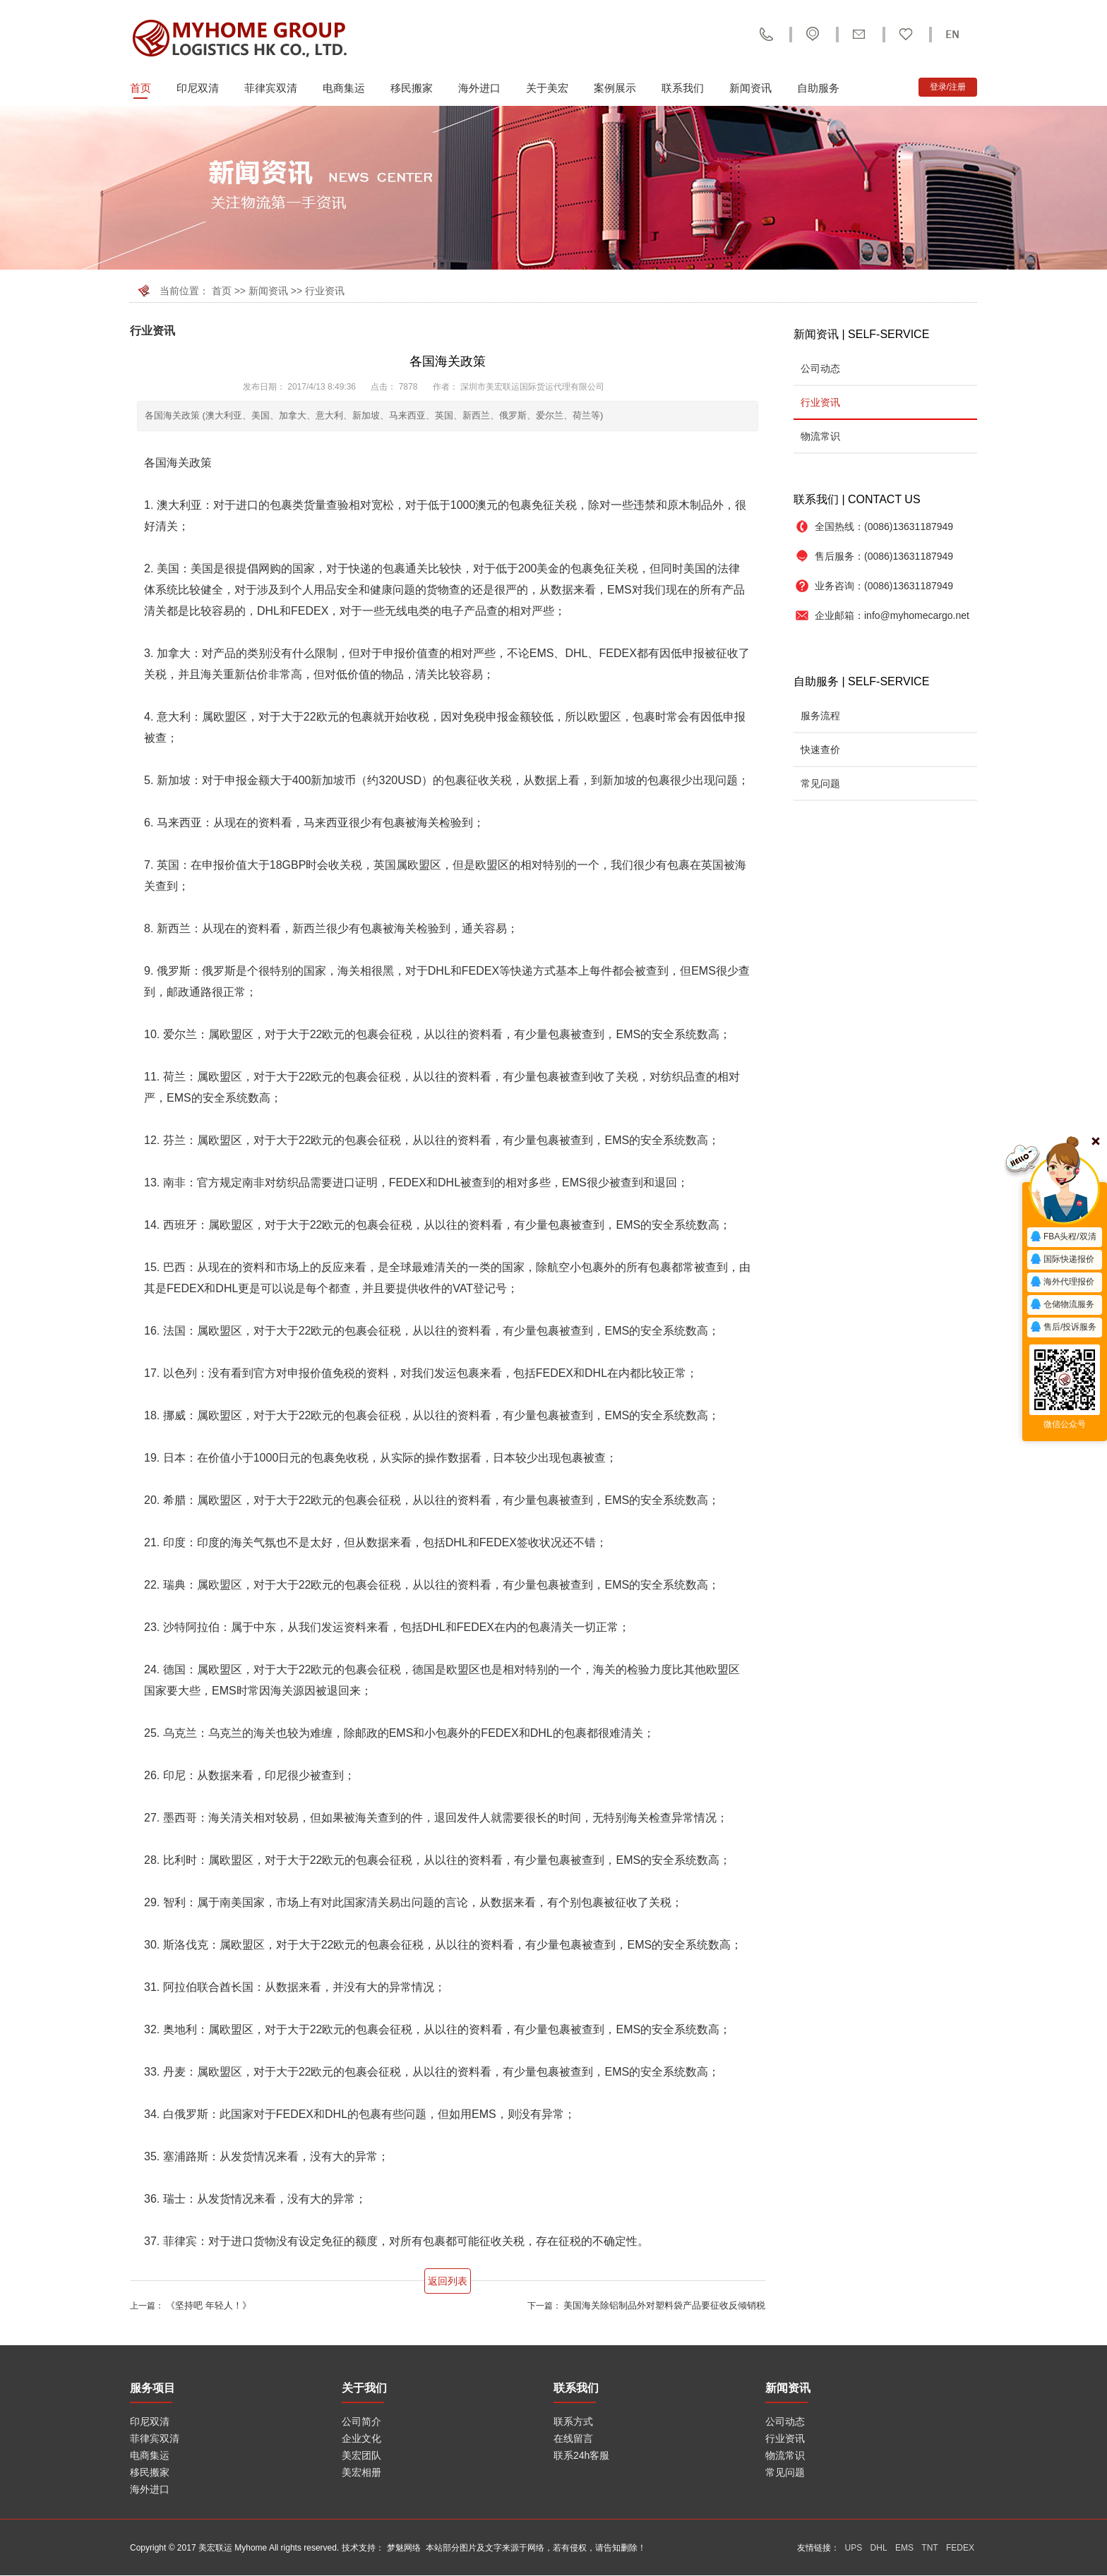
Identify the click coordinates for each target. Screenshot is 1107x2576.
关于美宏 (547, 88)
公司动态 (820, 368)
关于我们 (364, 2388)
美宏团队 (361, 2455)
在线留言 (573, 2438)
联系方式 (573, 2421)
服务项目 (152, 2388)
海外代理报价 (1061, 1282)
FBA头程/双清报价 (1062, 1238)
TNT (929, 2548)
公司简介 (361, 2421)
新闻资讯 (750, 88)
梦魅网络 (404, 2548)
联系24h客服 (581, 2455)
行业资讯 (325, 290)
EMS (904, 2548)
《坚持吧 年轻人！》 (208, 2305)
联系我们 (683, 88)
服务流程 (820, 715)
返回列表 (447, 2281)
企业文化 (361, 2438)
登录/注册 (948, 87)
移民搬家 (411, 88)
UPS (854, 2548)
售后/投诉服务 (1062, 1327)
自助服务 (818, 88)
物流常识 (820, 436)
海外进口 (479, 88)
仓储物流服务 (1061, 1305)
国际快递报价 (1061, 1260)
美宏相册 (361, 2472)
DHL (878, 2548)
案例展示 (615, 88)
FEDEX (960, 2548)
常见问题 (820, 783)
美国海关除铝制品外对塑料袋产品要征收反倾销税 (664, 2305)
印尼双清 (197, 88)
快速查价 (820, 749)
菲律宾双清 (270, 88)
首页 (140, 88)
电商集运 (344, 88)
